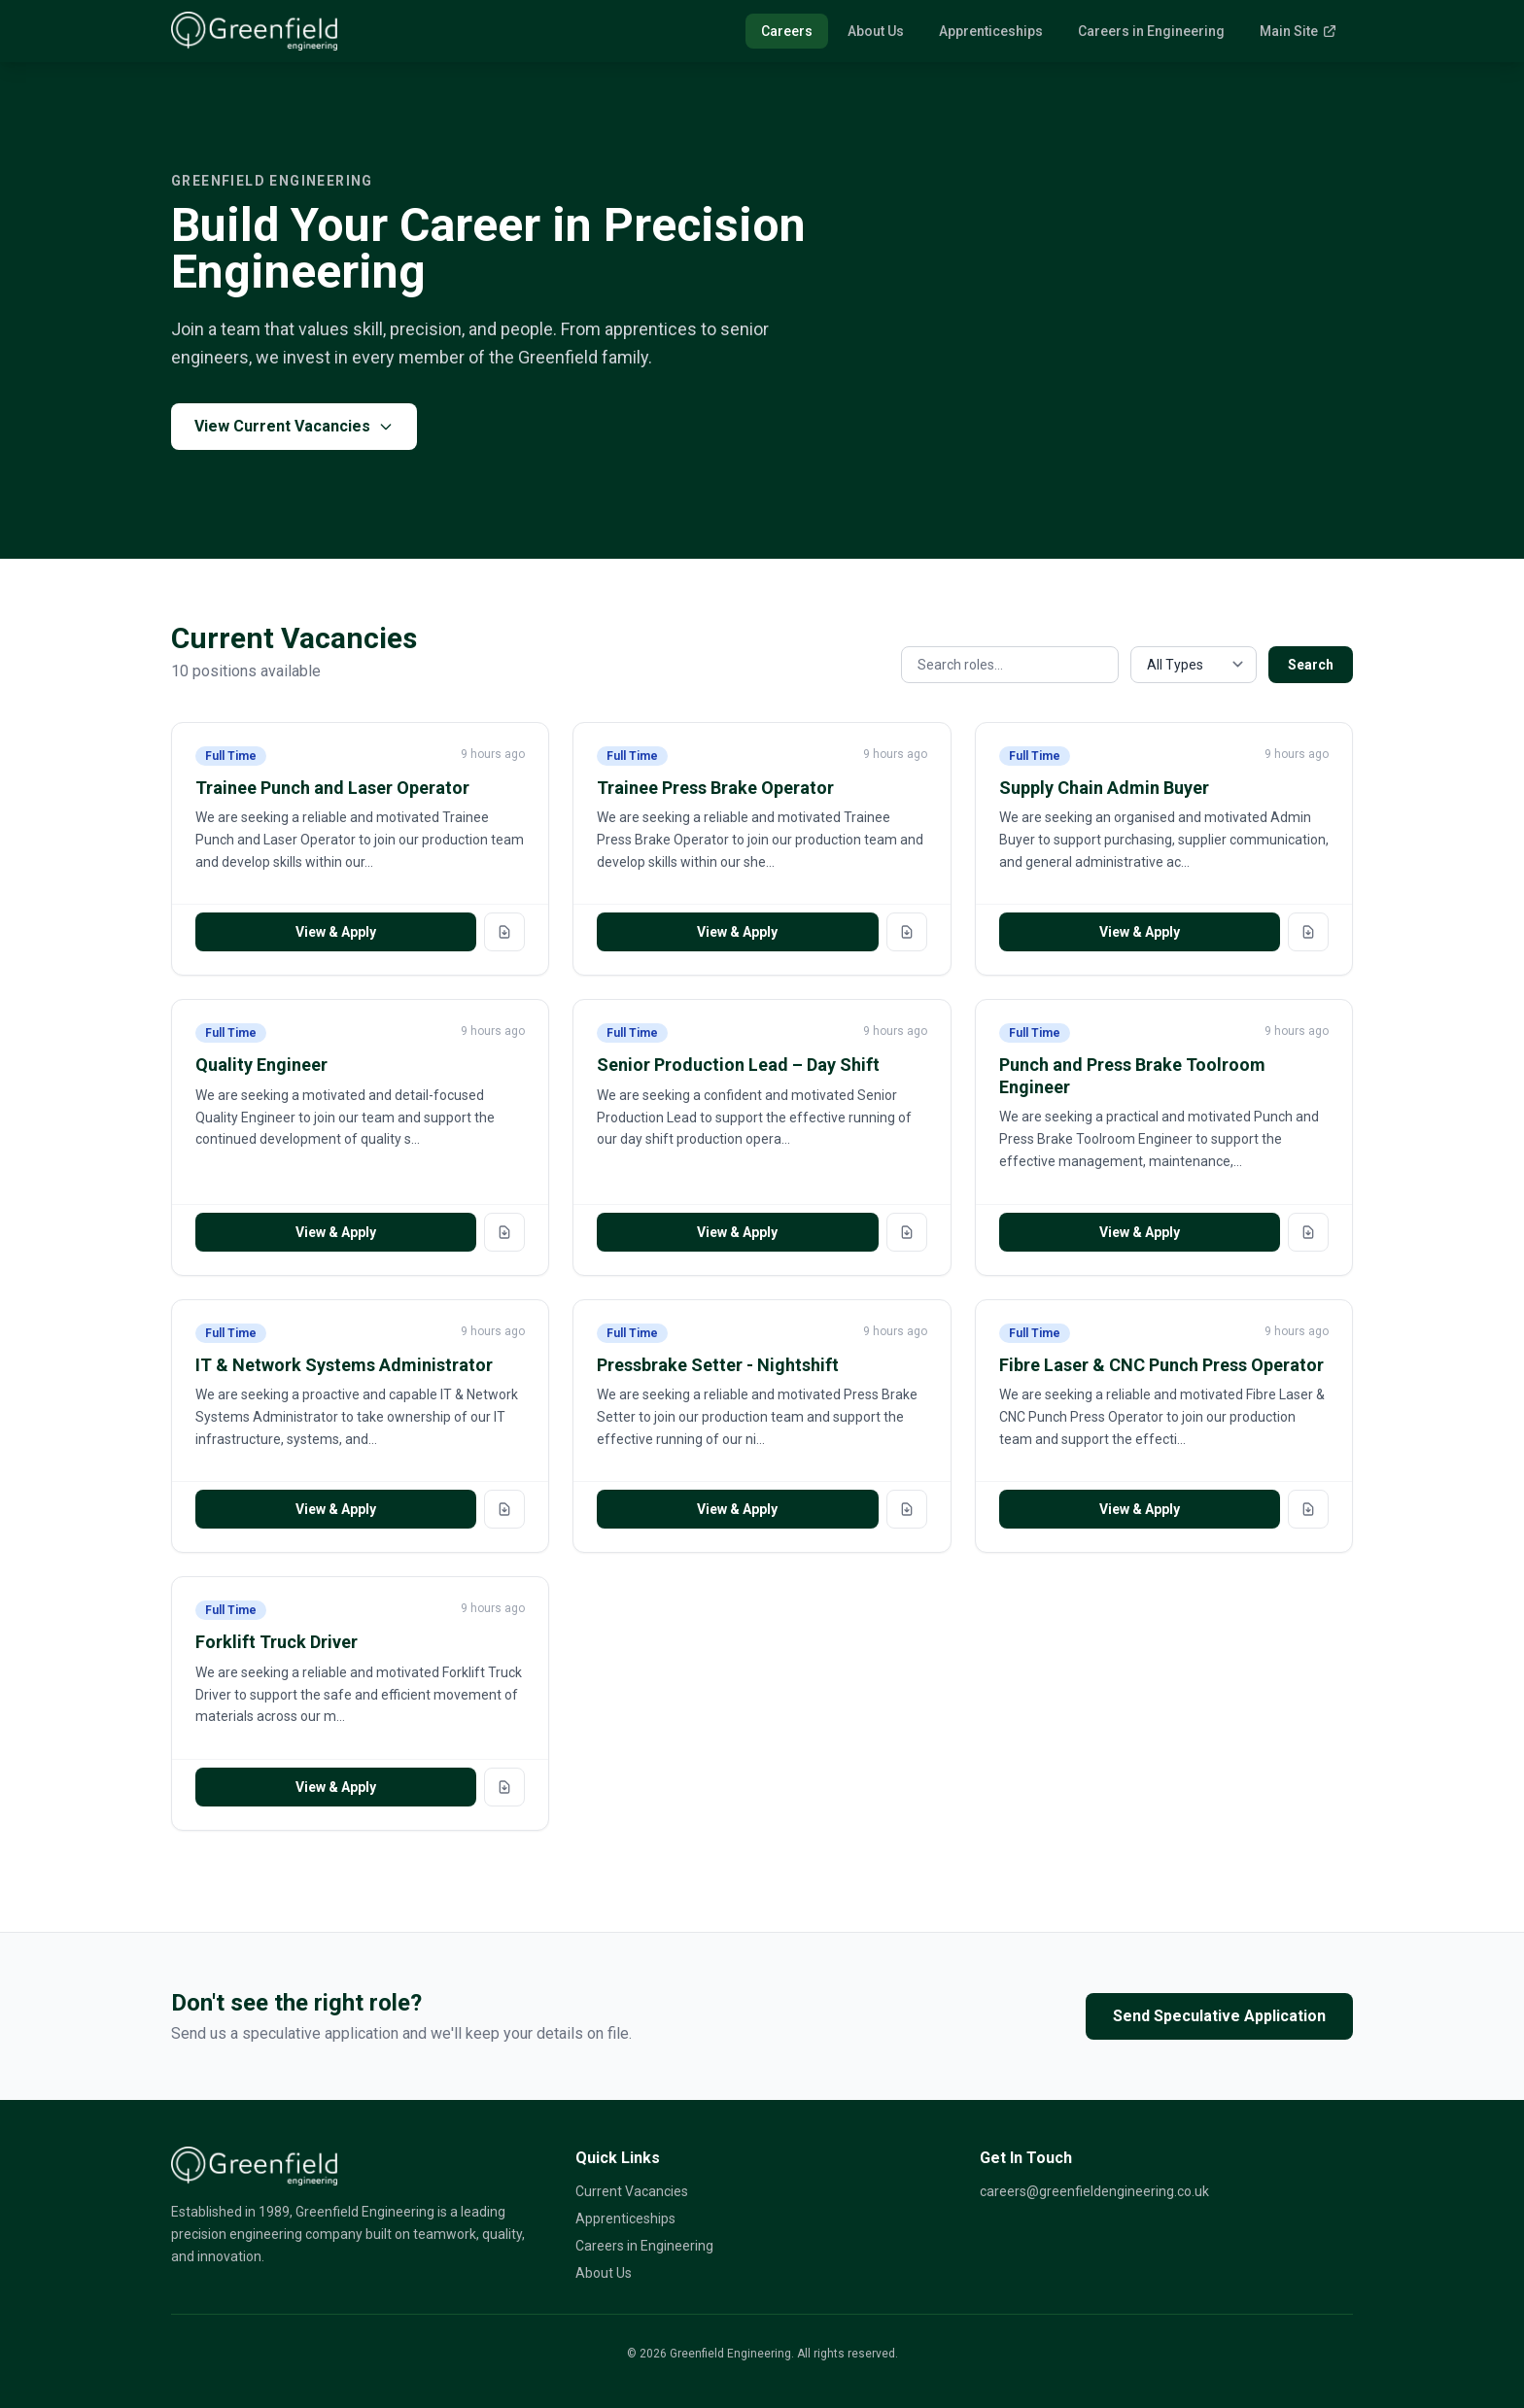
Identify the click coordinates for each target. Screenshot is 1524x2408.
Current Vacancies (631, 2191)
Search (1311, 664)
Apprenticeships (991, 31)
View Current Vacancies (294, 426)
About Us (876, 31)
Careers (787, 31)
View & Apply (335, 932)
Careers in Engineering (1151, 31)
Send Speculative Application (1219, 2016)
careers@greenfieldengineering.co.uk (1094, 2191)
